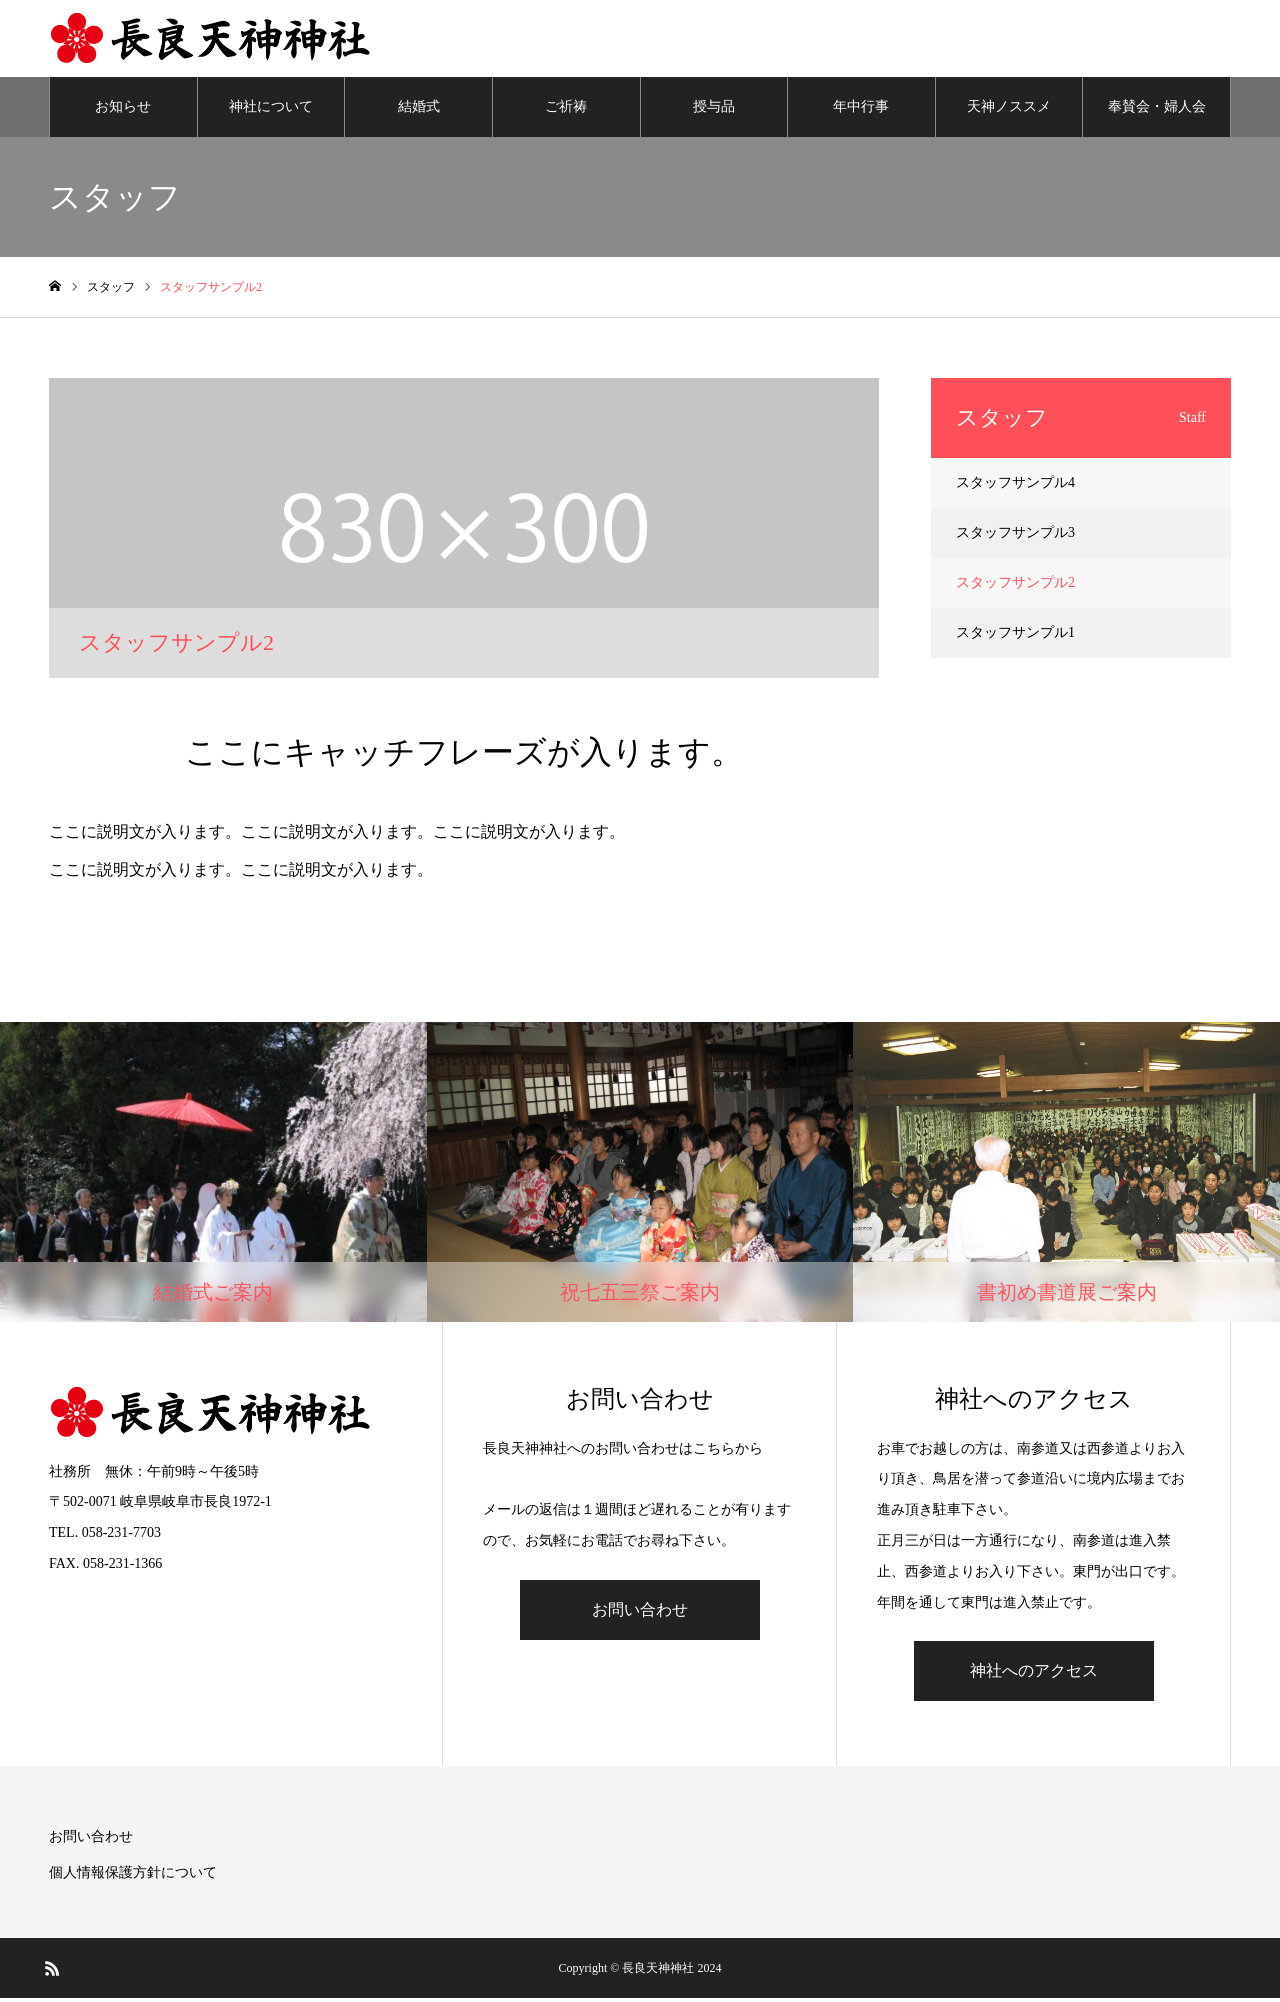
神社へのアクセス (1034, 1674)
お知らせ (123, 109)
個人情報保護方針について (133, 1876)
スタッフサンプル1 (1015, 635)
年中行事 (861, 109)
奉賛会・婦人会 (1157, 109)
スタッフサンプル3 (1015, 535)
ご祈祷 (566, 109)
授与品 (714, 109)
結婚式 (419, 109)
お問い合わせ (640, 1612)
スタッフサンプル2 (1015, 585)
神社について (271, 109)
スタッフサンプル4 (1015, 485)
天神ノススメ (1009, 109)
